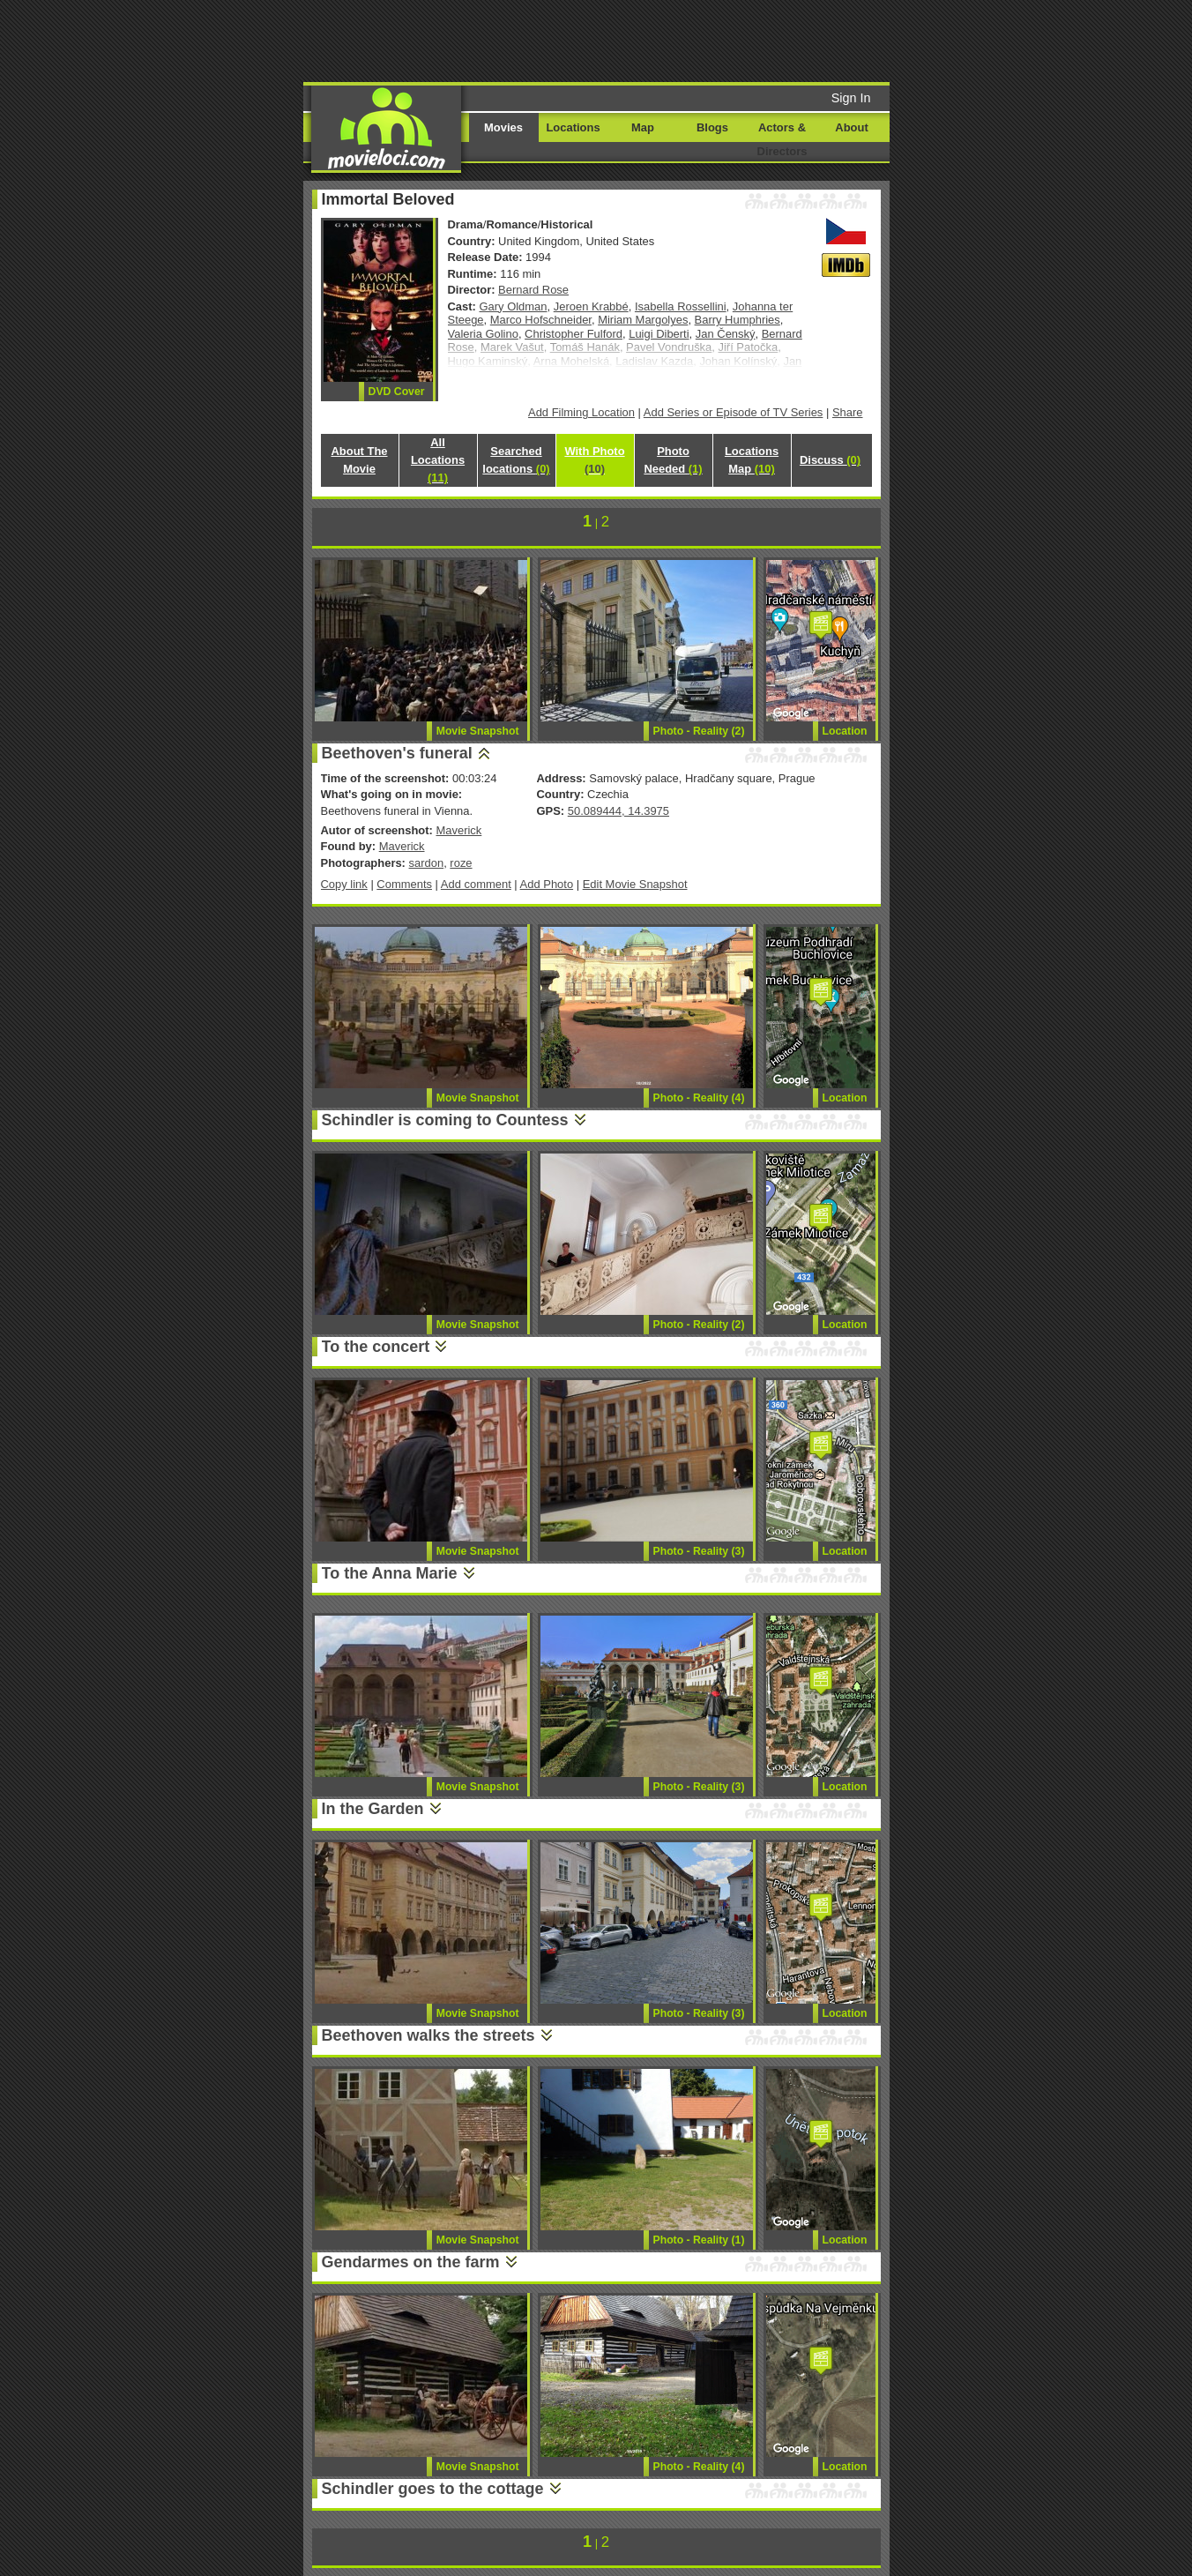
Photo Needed (673, 459)
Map (642, 127)
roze (461, 863)
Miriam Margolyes (643, 319)
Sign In (851, 98)
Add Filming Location (581, 412)
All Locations (438, 460)
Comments (404, 884)
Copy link (344, 884)
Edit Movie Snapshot (635, 884)
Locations (573, 127)
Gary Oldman (514, 306)
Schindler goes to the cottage (433, 2489)
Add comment (476, 884)
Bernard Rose (533, 289)
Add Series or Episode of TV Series (733, 412)
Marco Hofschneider (541, 319)
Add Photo (547, 884)
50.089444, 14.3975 (618, 811)
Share (847, 412)
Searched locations (515, 459)
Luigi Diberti (659, 333)
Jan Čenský (726, 333)
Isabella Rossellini (680, 306)
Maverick (458, 830)
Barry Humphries (737, 319)
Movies (503, 127)
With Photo (594, 459)
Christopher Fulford (573, 333)
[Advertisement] (730, 39)
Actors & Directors (782, 139)
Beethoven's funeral (397, 753)
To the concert (376, 1346)
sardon (426, 863)
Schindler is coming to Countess (445, 1120)
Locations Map (752, 459)
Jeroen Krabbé (591, 306)
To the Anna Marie (390, 1573)
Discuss (830, 460)
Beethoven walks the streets (428, 2035)
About (851, 127)
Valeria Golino (483, 333)
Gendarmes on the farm (411, 2262)
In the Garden (373, 1809)
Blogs (712, 127)
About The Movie (359, 459)
